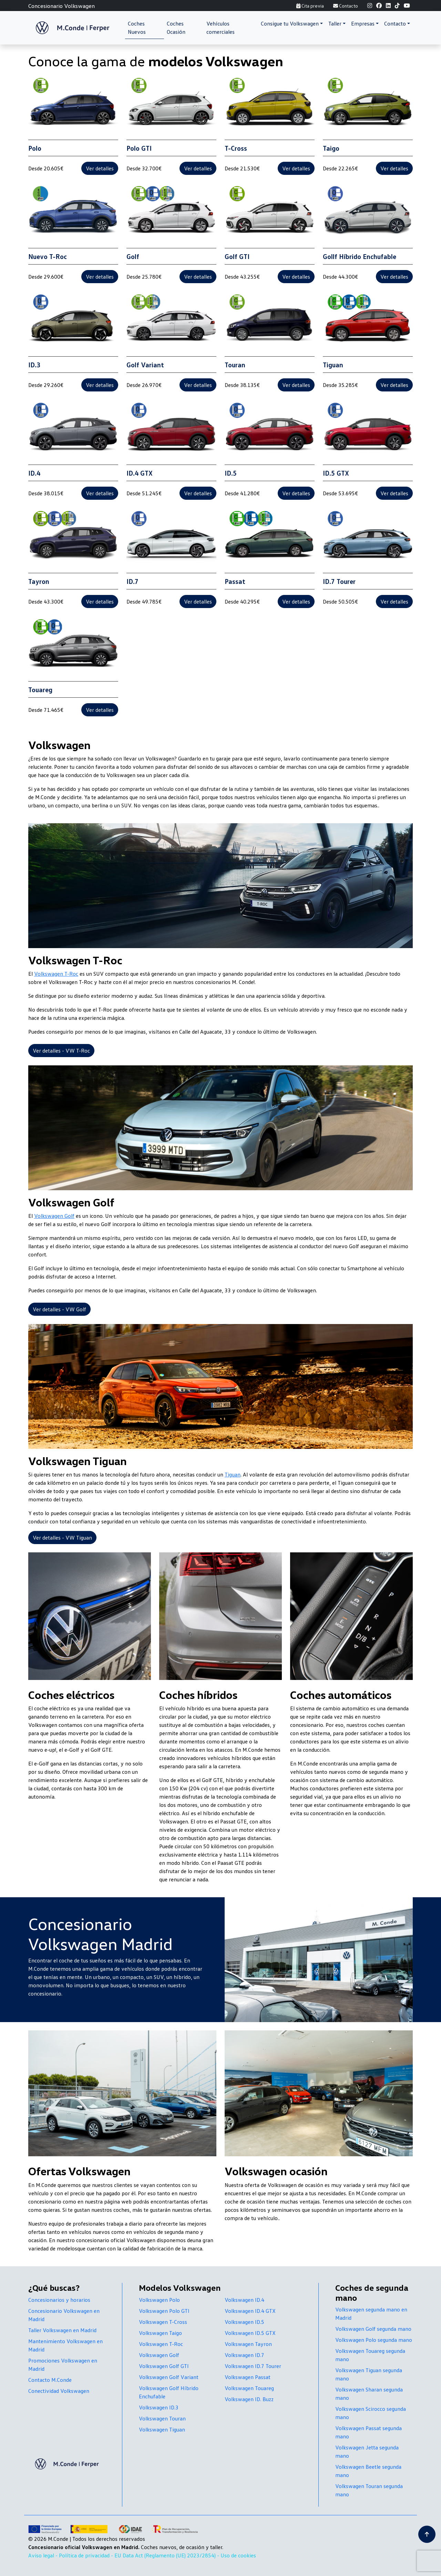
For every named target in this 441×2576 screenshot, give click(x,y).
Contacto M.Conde (50, 2379)
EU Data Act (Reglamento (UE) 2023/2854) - (167, 2555)
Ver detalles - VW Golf (59, 1309)
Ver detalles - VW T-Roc (61, 1050)
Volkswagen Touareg (249, 2388)
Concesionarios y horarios (59, 2299)
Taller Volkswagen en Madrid (62, 2330)
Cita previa (310, 6)
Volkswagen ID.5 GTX (250, 2332)
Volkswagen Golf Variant (168, 2377)
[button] (292, 23)
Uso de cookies (238, 2555)
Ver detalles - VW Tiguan (62, 1537)
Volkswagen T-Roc (56, 973)
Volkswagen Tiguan (162, 2429)
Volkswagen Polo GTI (164, 2310)
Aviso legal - (43, 2555)
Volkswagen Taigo (160, 2332)
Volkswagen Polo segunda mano (373, 2339)
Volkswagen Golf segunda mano (373, 2328)
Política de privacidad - (86, 2555)
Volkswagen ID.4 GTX (250, 2310)
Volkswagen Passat (247, 2377)
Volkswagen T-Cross (163, 2321)
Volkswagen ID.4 (244, 2299)
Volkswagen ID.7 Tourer (253, 2366)
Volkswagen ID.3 (158, 2407)
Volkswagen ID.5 (244, 2321)
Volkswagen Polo (159, 2299)
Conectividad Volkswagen (58, 2390)
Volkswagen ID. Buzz (249, 2399)
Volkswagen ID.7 (244, 2354)
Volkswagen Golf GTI (164, 2366)
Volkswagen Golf (54, 1215)
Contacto (345, 6)
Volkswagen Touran (162, 2418)
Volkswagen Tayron (248, 2343)
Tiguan (232, 1474)
